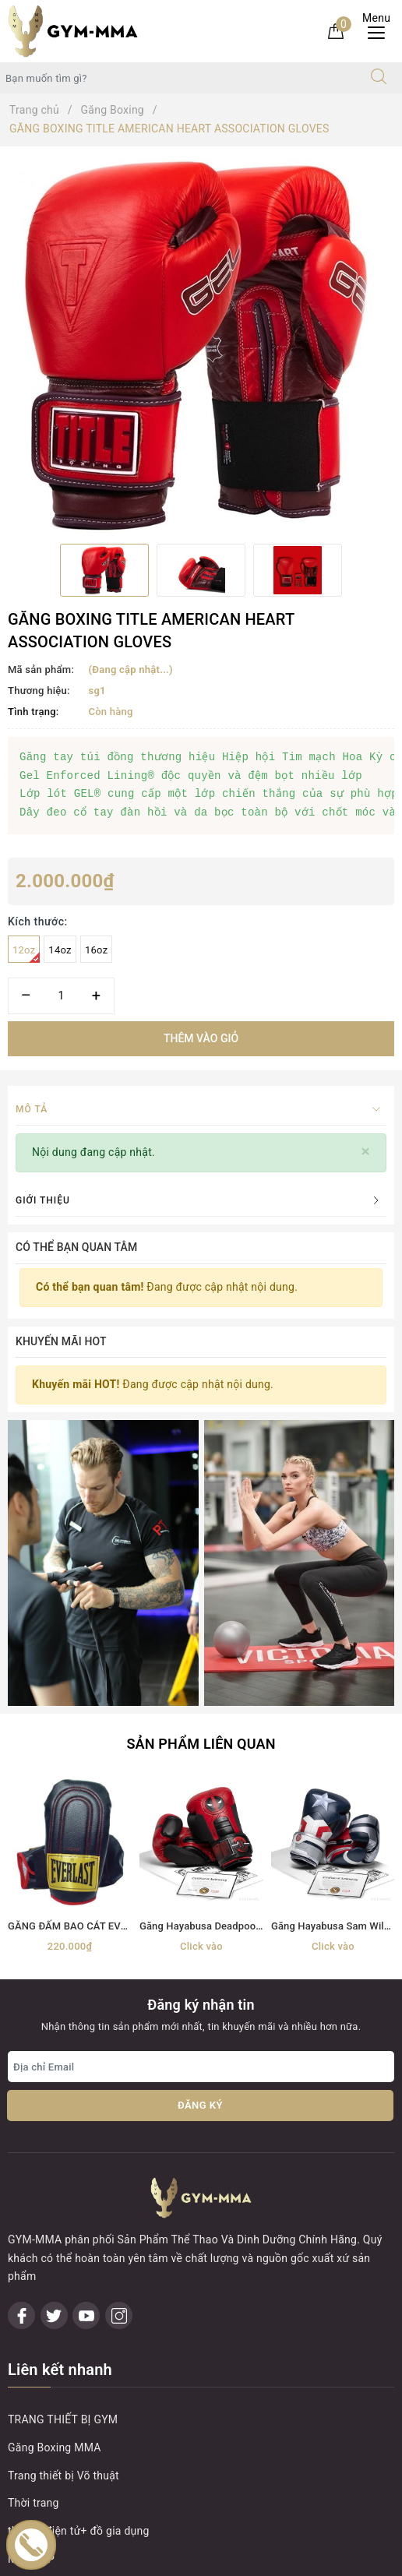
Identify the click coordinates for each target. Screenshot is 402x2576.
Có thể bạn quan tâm (76, 1247)
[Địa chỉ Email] (201, 1799)
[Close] (366, 1151)
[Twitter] (54, 2006)
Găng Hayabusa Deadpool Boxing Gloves (232, 1659)
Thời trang (33, 2194)
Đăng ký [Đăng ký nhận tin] (200, 1838)
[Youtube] (86, 2006)
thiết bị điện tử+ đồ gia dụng (79, 2221)
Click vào (201, 1679)
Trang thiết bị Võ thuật (63, 2166)
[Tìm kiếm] (378, 77)
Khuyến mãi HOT (61, 1341)
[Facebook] (21, 2006)
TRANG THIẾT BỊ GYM (63, 2110)
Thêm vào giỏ (201, 1038)
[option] (201, 345)
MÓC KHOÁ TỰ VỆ (53, 2277)
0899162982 (97, 2372)
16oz (96, 950)
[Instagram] (118, 2006)
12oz (26, 953)
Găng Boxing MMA (54, 2138)
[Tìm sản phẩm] (178, 77)
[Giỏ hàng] (336, 30)
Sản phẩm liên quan (200, 1476)
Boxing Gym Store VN (90, 2483)
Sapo (340, 2559)
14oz (59, 950)
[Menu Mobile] (380, 31)
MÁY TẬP (31, 2249)
